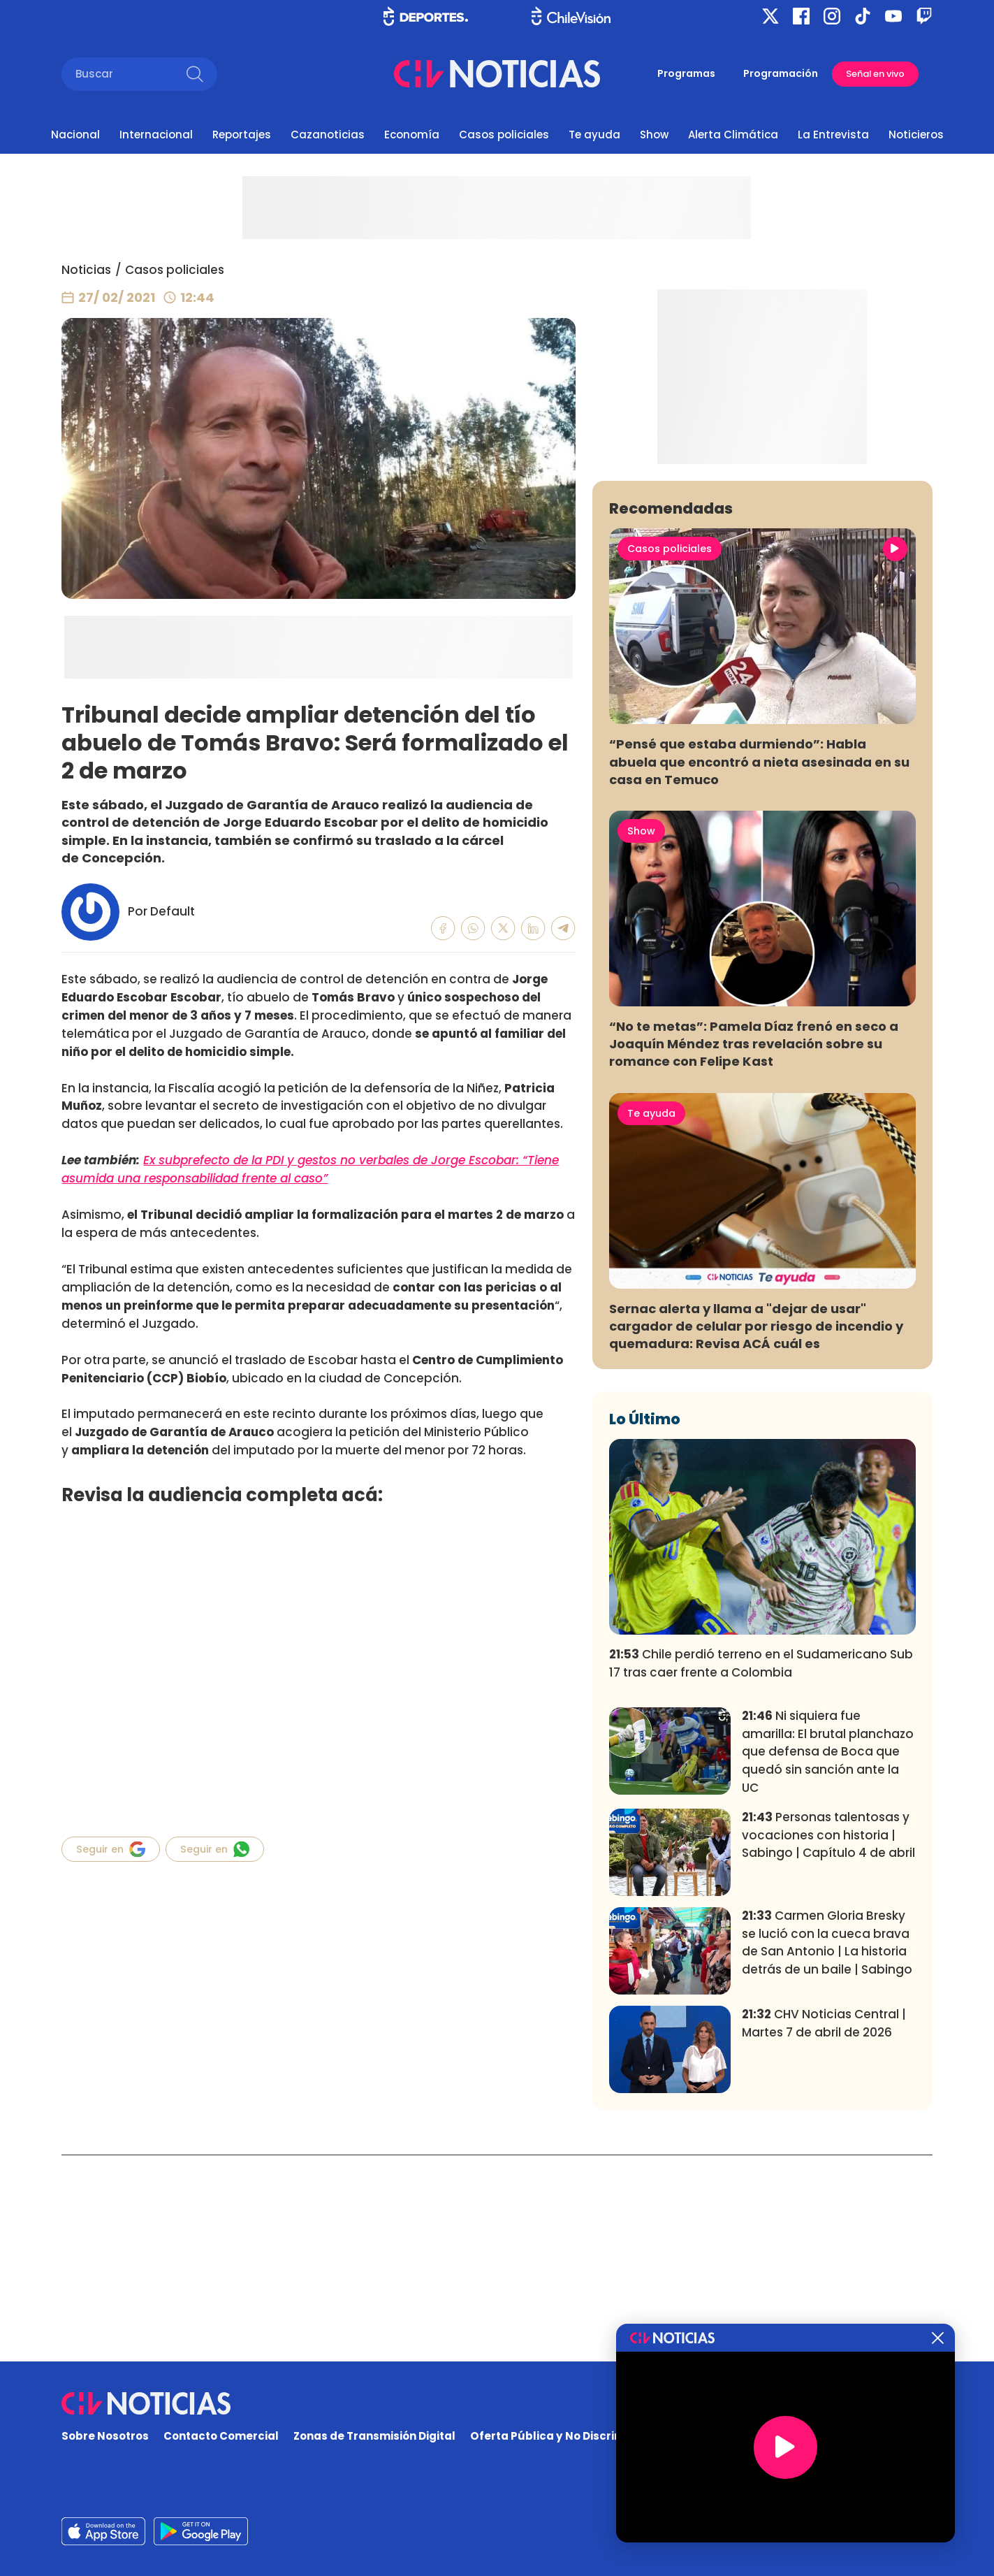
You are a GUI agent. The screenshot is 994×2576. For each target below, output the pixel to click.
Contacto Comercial (221, 2436)
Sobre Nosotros (105, 2436)
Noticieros (916, 134)
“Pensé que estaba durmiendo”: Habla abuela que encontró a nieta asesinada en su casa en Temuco (759, 968)
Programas (686, 73)
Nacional (75, 134)
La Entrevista (833, 134)
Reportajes (241, 134)
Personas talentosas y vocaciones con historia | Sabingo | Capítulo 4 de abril (828, 2042)
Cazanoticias (328, 134)
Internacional (156, 134)
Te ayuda (594, 134)
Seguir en (110, 1849)
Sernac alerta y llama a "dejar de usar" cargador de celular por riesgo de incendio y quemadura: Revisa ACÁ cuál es (756, 1533)
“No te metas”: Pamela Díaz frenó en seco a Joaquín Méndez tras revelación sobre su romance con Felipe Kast (753, 1250)
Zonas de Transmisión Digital (374, 2436)
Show (654, 134)
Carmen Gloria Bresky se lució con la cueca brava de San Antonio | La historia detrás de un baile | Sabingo (827, 2149)
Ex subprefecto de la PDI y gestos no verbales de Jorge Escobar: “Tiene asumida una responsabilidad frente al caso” (310, 1169)
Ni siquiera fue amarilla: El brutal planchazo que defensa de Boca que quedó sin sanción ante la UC (828, 1958)
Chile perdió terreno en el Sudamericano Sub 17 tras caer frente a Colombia (761, 1870)
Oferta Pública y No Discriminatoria (570, 2436)
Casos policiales (504, 134)
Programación (780, 73)
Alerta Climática (733, 134)
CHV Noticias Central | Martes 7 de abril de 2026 (824, 2230)
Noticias (86, 269)
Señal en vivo (875, 73)
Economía (411, 134)
